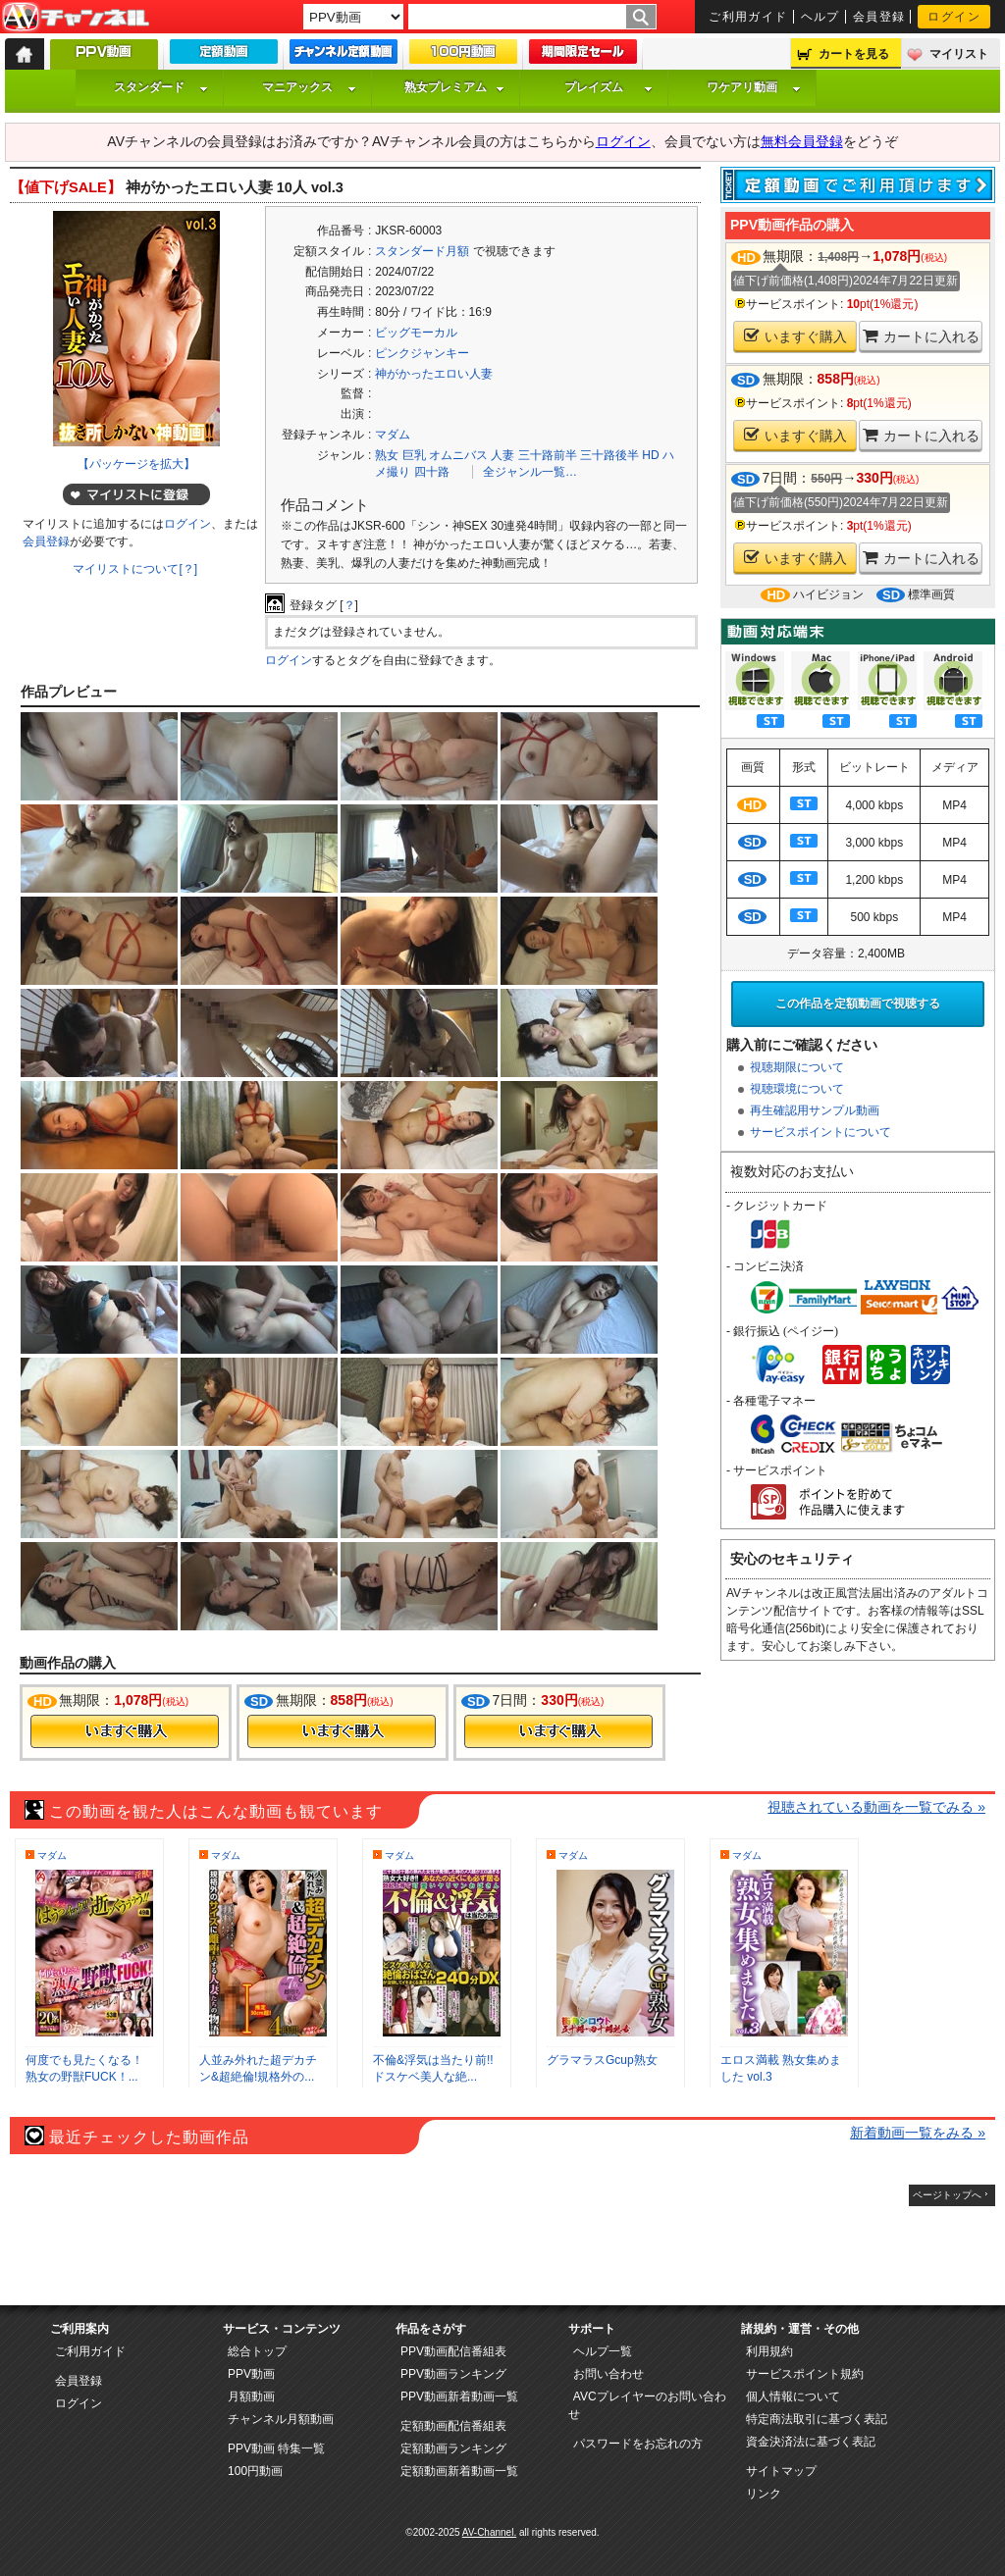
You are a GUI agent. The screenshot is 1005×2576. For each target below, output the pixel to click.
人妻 (502, 455)
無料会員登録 (802, 141)
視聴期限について (797, 1067)
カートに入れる (921, 336)
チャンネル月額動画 (281, 2419)
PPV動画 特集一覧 (276, 2448)
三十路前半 (547, 455)
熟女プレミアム (454, 87)
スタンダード (161, 87)
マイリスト (958, 54)
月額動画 (251, 2396)
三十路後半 (609, 455)
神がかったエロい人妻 (434, 374)
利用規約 (769, 2351)
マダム (392, 434)
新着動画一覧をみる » (917, 2132)
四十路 (432, 472)
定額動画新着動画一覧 (459, 2471)
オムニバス (458, 455)
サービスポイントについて (820, 1132)
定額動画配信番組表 (453, 2426)
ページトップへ (947, 2195)
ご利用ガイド (748, 17)
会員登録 (879, 17)
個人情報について (793, 2396)
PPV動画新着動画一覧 (459, 2396)
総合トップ (257, 2351)
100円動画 (255, 2471)
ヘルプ (820, 17)
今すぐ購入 (124, 1731)
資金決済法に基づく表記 (810, 2441)
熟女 (386, 455)
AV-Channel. (489, 2532)
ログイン (953, 17)
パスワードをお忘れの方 (638, 2443)
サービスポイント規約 (805, 2374)
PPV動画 (251, 2374)
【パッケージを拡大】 (136, 464)
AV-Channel (75, 17)
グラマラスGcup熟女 (602, 2060)
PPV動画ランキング (453, 2374)
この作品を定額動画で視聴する (857, 1003)
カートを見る (854, 54)
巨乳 (414, 455)
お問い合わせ (608, 2374)
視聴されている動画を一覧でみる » (876, 1807)
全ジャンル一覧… (530, 472)
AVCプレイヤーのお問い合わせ (647, 2405)
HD (650, 455)
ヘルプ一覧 (602, 2351)
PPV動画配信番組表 (453, 2351)
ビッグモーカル (416, 332)
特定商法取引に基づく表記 (816, 2419)
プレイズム (608, 87)
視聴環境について (797, 1089)
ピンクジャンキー (422, 353)
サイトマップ (781, 2471)
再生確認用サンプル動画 (814, 1110)
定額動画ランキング (453, 2448)
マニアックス (309, 87)
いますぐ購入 (795, 336)
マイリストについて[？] (135, 569)
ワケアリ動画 (754, 87)
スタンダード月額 (422, 251)
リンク (763, 2493)
